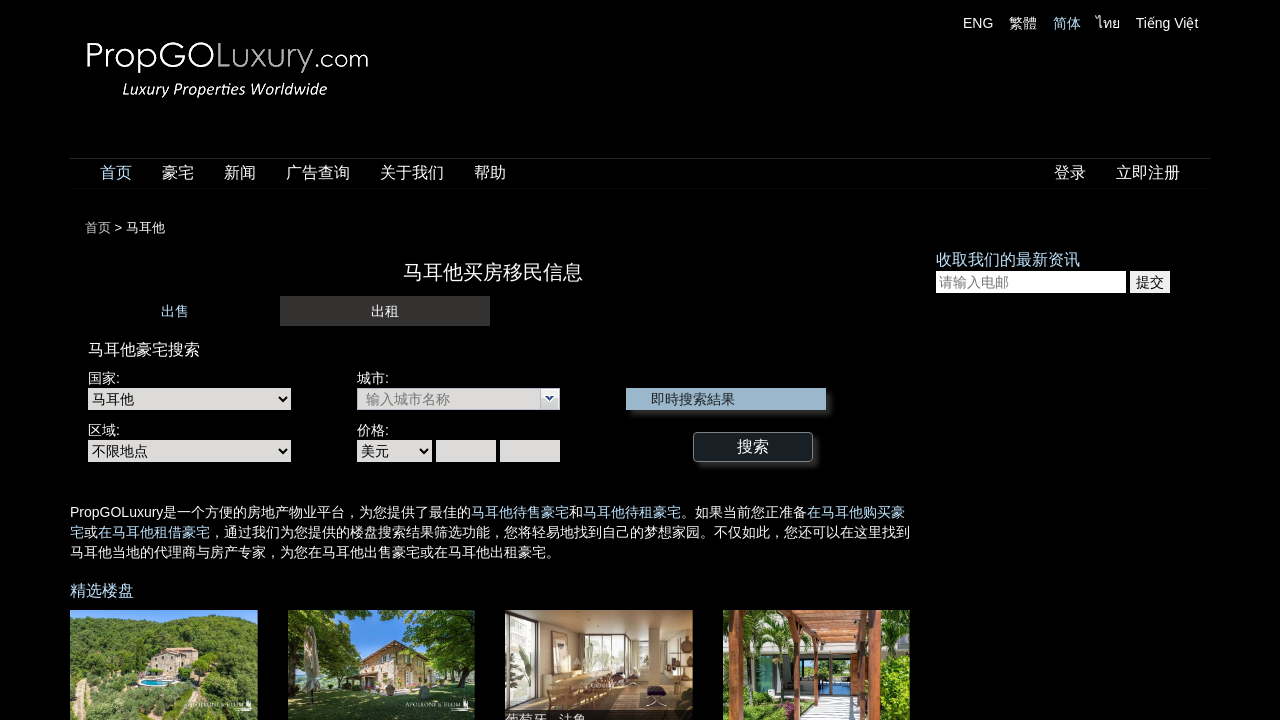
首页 (116, 172)
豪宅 (178, 172)
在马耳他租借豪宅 (154, 532)
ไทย (1108, 23)
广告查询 (318, 172)
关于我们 (412, 172)
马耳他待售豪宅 (520, 512)
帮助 (490, 172)
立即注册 (1148, 172)
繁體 (1023, 23)
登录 (1070, 172)
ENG (978, 23)
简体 (1067, 23)
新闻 (240, 172)
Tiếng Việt (1167, 23)
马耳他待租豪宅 (632, 512)
